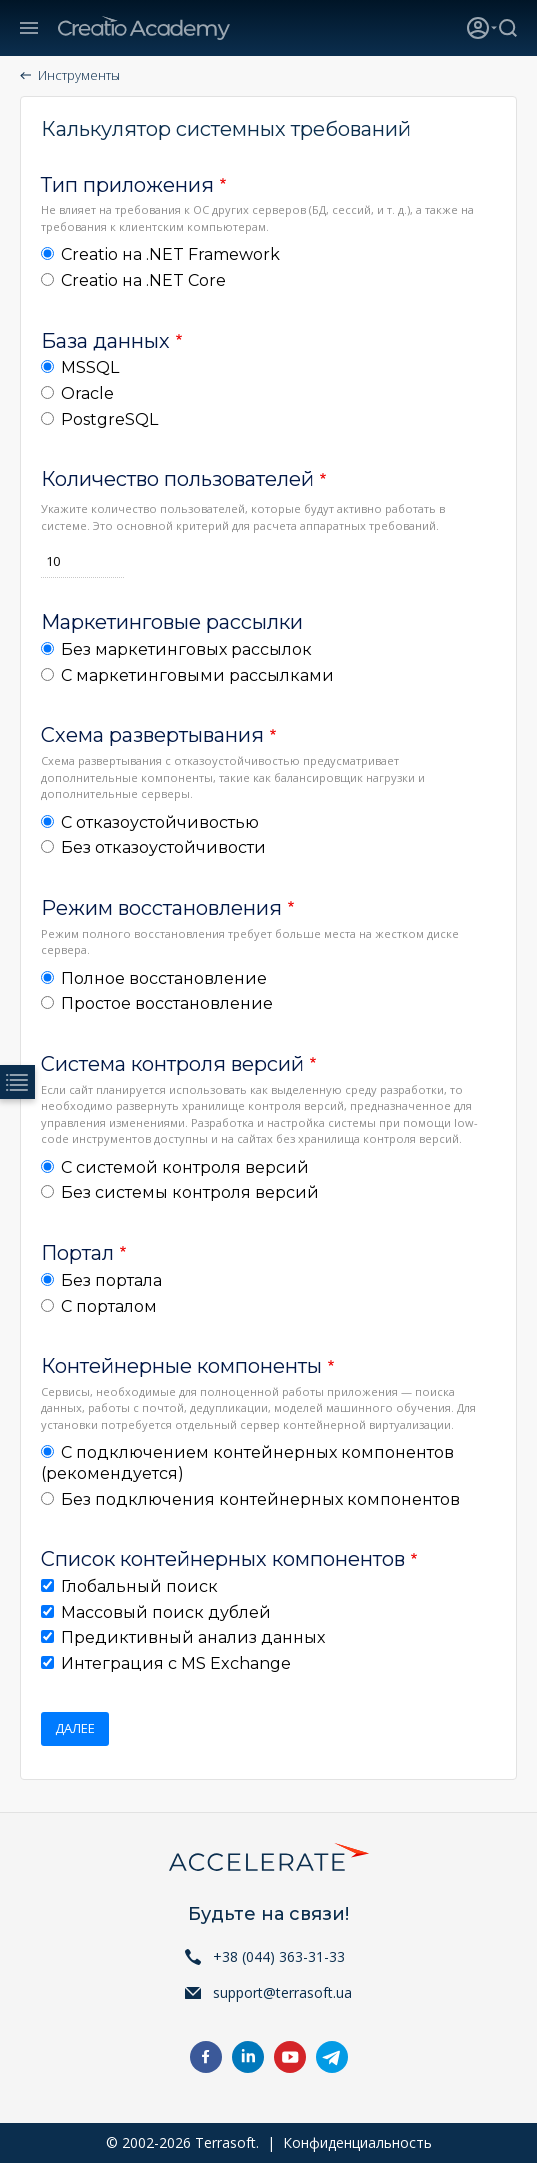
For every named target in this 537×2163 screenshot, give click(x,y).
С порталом (109, 1306)
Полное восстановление (164, 978)
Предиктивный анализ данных (193, 1637)
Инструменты (79, 75)
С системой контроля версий (185, 1167)
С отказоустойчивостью (160, 822)
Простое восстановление (167, 1003)
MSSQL (90, 367)
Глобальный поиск (139, 1586)
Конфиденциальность (357, 2142)
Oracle (87, 393)
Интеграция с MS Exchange (176, 1663)
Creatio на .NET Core (143, 280)
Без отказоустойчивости (163, 847)
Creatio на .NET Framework (170, 254)
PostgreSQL (109, 419)
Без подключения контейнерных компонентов (260, 1499)
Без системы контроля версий (190, 1192)
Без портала (111, 1280)
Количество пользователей (177, 479)
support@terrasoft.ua (282, 1992)
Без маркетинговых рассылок (186, 649)
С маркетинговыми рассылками (197, 675)
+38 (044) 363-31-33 (279, 1956)
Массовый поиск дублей (166, 1612)
